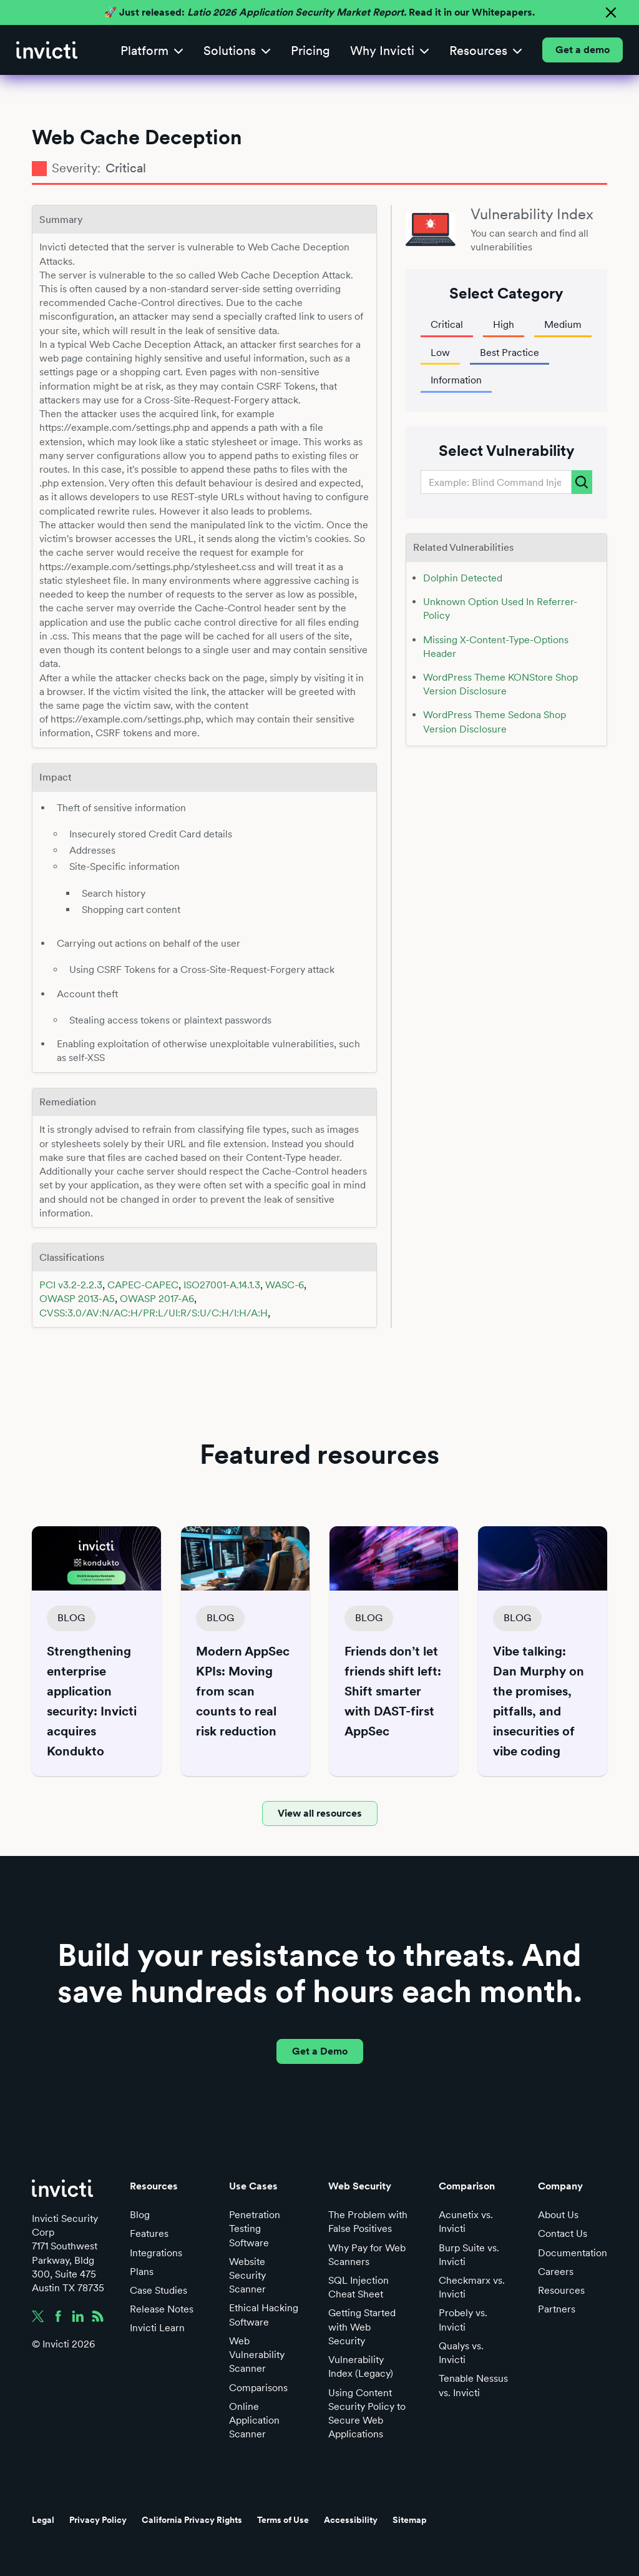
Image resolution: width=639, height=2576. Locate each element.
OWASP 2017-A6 (157, 1299)
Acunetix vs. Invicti (466, 2221)
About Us (558, 2215)
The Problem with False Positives (367, 2221)
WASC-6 (284, 1285)
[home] (46, 50)
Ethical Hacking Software (263, 2314)
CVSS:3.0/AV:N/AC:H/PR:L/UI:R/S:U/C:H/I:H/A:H (153, 1313)
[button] (151, 50)
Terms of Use (283, 2520)
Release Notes (161, 2309)
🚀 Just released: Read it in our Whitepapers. (319, 12)
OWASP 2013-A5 (77, 1299)
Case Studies (158, 2290)
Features (149, 2233)
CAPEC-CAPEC (142, 1285)
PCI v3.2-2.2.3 (70, 1285)
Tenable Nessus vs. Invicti (473, 2385)
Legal (43, 2520)
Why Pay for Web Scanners (367, 2255)
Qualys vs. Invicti (461, 2353)
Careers (555, 2271)
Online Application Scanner (254, 2420)
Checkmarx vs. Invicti (472, 2287)
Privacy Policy (98, 2520)
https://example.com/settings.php (126, 719)
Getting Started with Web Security (362, 2326)
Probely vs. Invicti (463, 2319)
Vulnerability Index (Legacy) (360, 2366)
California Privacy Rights (192, 2520)
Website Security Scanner (247, 2275)
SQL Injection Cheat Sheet (358, 2287)
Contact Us (562, 2233)
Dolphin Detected (462, 578)
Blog (140, 2215)
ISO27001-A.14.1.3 (221, 1285)
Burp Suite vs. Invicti (469, 2255)
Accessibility (351, 2520)
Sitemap (410, 2520)
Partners (556, 2309)
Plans (142, 2271)
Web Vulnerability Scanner (257, 2354)
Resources (561, 2290)
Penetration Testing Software (254, 2228)
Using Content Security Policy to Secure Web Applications (367, 2413)
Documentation (572, 2253)
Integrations (156, 2253)
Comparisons (258, 2388)
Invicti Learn (157, 2328)
